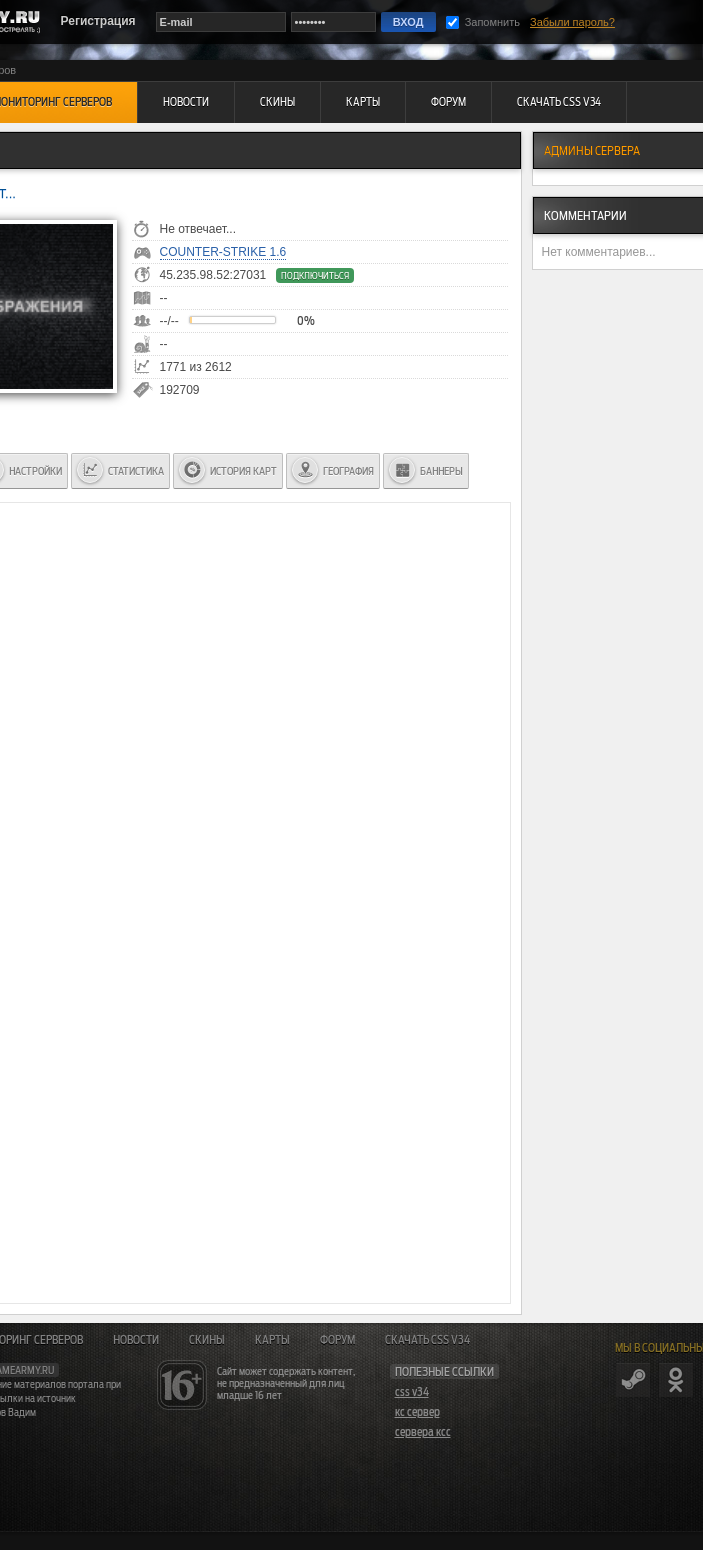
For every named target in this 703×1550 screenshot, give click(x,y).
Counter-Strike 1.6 (223, 252)
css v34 (412, 1392)
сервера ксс (423, 1432)
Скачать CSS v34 (427, 1340)
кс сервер (417, 1412)
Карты (272, 1340)
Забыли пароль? (572, 22)
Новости (136, 1340)
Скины (207, 1340)
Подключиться (315, 275)
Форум (337, 1340)
